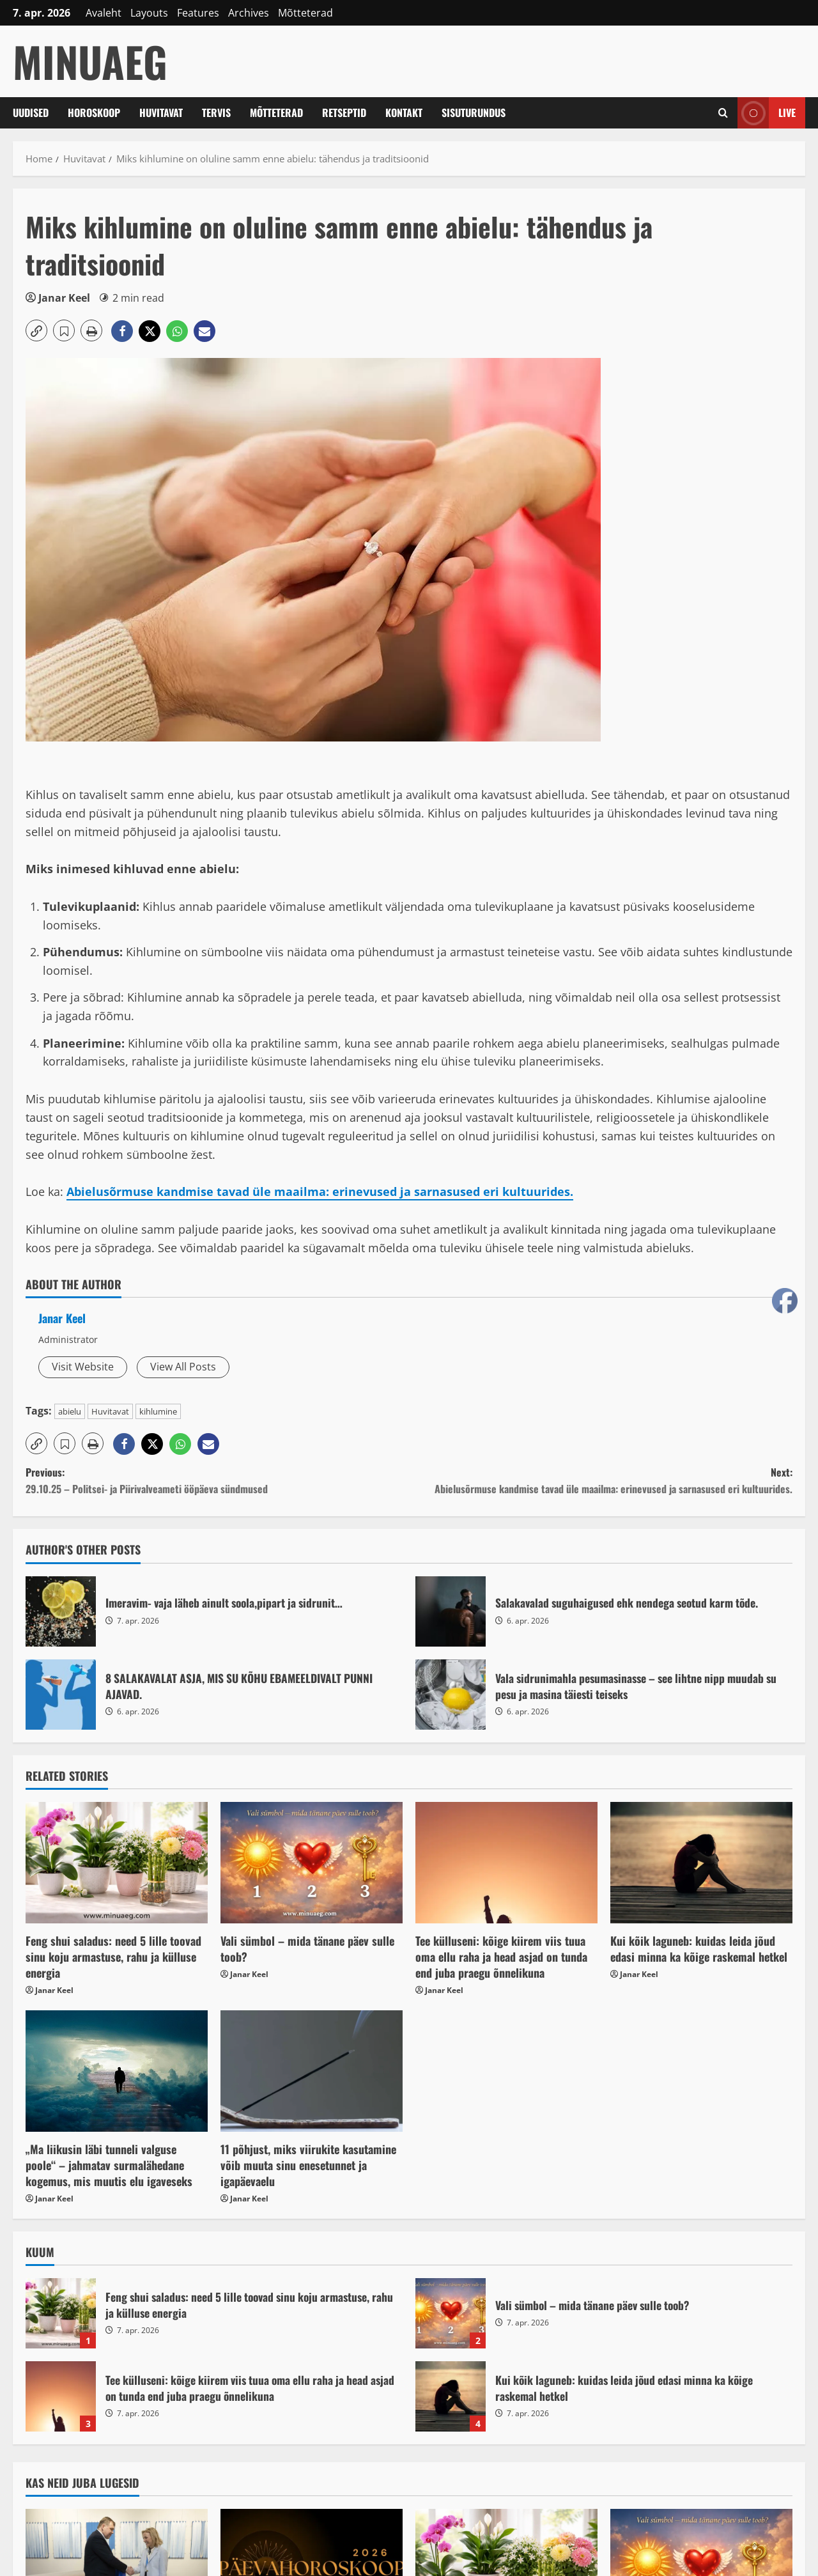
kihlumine (158, 1411)
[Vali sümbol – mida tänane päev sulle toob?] (311, 1862)
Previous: (217, 1480)
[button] (36, 330)
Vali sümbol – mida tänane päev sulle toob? (307, 1948)
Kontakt (403, 112)
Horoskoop (94, 112)
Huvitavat (161, 112)
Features (198, 13)
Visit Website (83, 1367)
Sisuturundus (473, 112)
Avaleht (103, 13)
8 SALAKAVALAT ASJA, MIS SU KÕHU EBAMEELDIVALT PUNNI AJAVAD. (61, 1694)
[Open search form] (723, 112)
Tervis (216, 112)
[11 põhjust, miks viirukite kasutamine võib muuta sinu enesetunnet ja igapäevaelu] (311, 2071)
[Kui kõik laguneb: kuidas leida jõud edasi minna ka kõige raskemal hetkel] (701, 1862)
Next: (600, 1480)
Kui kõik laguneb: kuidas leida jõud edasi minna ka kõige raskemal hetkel (698, 1948)
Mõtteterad (305, 13)
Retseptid (344, 112)
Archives (248, 13)
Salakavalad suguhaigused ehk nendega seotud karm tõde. (450, 1611)
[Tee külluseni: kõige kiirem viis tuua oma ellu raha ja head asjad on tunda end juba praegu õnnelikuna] (506, 1862)
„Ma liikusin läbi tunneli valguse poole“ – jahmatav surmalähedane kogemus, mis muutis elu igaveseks (109, 2165)
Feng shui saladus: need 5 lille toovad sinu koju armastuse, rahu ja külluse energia (113, 1956)
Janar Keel (64, 298)
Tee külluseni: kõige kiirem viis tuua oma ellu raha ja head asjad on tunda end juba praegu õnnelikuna (501, 1956)
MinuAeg (90, 61)
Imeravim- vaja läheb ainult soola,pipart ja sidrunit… (61, 1611)
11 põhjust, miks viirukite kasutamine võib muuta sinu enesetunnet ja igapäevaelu (308, 2165)
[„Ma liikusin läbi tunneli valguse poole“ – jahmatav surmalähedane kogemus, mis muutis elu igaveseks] (117, 2071)
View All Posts (183, 1367)
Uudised (31, 112)
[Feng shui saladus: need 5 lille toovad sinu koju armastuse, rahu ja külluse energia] (117, 1862)
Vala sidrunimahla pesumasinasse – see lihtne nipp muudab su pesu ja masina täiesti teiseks (450, 1694)
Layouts (149, 13)
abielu (69, 1411)
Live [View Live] (766, 112)
